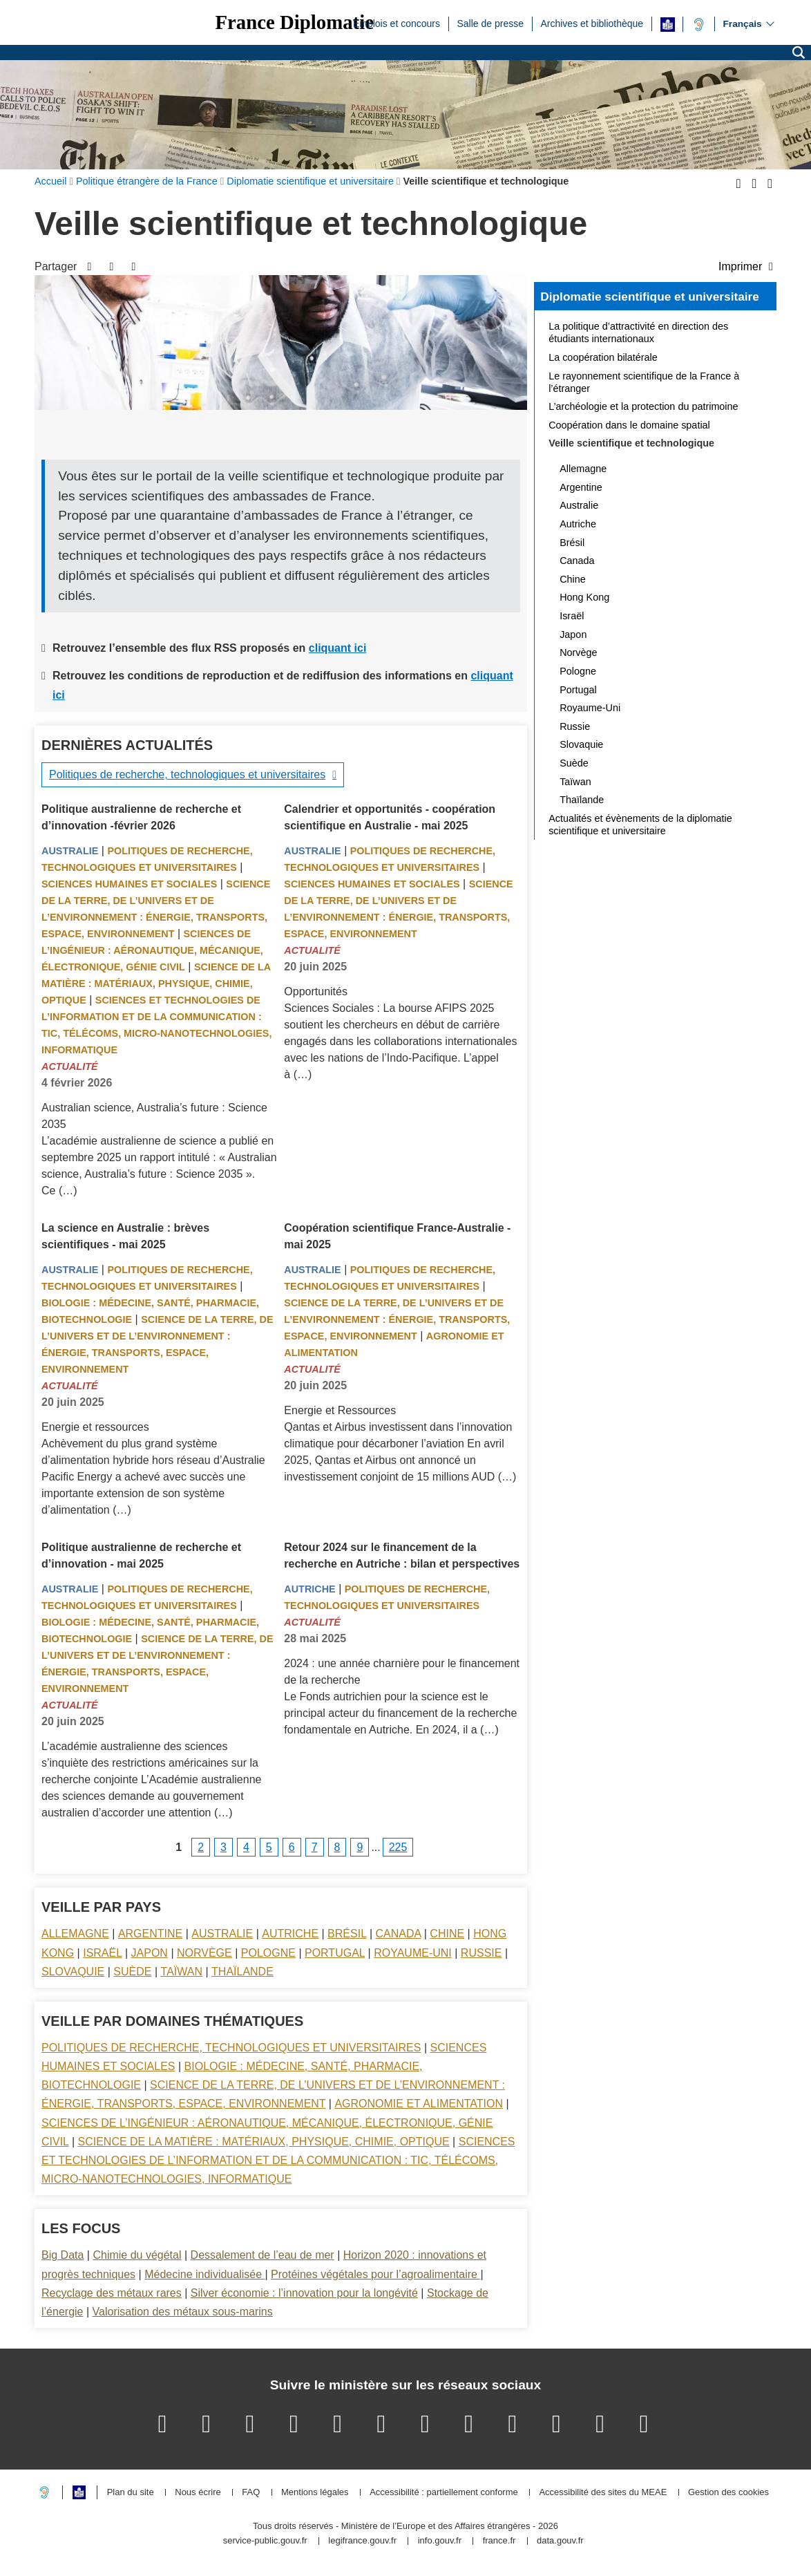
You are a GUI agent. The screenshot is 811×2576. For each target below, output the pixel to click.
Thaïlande (242, 1971)
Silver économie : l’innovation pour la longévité (304, 2293)
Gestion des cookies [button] (728, 2493)
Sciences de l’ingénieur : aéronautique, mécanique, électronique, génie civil (152, 950)
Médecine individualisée (204, 2274)
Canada (398, 1933)
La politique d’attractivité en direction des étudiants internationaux (638, 332)
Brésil (346, 1933)
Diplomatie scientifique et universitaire (649, 296)
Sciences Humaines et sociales (129, 884)
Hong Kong (584, 597)
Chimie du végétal (137, 2255)
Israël (102, 1953)
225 (398, 1847)
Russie (481, 1953)
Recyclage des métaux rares (111, 2293)
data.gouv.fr (560, 2541)
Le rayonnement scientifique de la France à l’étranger (643, 382)
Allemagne (75, 1933)
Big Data (62, 2255)
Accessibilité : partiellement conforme (444, 2493)
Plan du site (130, 2493)
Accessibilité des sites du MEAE (603, 2493)
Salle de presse (490, 23)
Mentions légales (315, 2493)
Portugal (335, 1953)
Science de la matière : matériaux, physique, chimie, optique (156, 983)
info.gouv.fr (439, 2541)
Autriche (309, 1589)
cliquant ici (338, 648)
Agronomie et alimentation (418, 2103)
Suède (132, 1971)
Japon (149, 1953)
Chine (447, 1933)
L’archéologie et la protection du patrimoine (643, 406)
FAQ (251, 2493)
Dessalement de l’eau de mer (262, 2255)
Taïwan (181, 1971)
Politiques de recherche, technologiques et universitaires (187, 774)
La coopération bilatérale (603, 357)
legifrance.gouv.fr (362, 2541)
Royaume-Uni (413, 1953)
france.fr (499, 2541)
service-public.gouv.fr (265, 2541)
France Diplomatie (294, 22)
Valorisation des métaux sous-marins (183, 2312)
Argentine (150, 1933)
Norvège (204, 1953)
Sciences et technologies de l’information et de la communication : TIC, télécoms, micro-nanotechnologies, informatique (278, 2160)
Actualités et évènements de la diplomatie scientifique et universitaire (640, 824)
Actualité (69, 1066)
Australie (69, 850)
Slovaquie (72, 1971)
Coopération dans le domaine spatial (629, 425)
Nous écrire (197, 2493)
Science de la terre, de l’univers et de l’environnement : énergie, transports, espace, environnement (397, 1319)
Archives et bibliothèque (591, 23)
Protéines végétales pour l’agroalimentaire (375, 2274)
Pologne (268, 1953)
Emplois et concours (396, 23)
